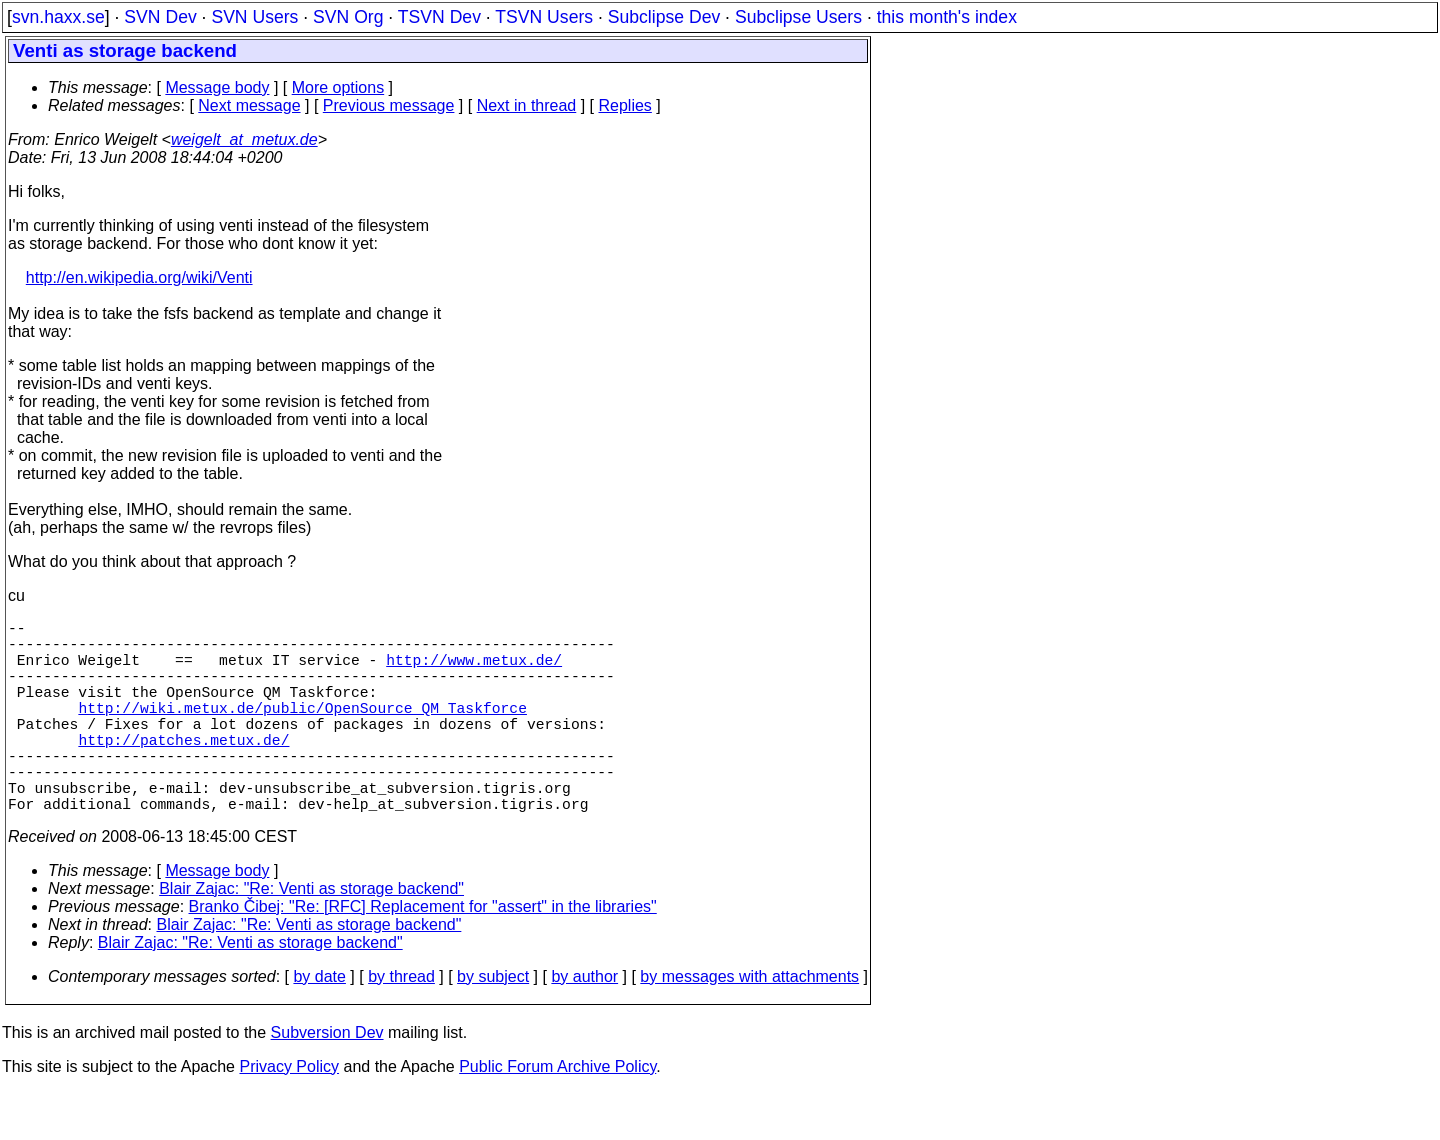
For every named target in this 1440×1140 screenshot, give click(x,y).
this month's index (947, 17)
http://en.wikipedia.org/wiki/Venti (139, 277)
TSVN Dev (439, 17)
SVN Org (348, 17)
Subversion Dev (327, 1080)
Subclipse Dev (664, 17)
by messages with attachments (749, 1024)
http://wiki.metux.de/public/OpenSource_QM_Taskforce (302, 731)
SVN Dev (160, 17)
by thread (401, 1024)
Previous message (389, 105)
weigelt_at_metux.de (244, 139)
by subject (493, 1024)
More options (338, 87)
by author (584, 1024)
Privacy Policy (289, 1114)
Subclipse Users (798, 17)
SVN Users (254, 17)
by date (319, 1024)
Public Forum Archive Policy (557, 1114)
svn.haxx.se (58, 17)
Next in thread (527, 105)
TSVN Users (544, 17)
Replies (625, 105)
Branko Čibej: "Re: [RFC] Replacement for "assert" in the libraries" (423, 954)
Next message (249, 105)
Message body (217, 87)
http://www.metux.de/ (474, 671)
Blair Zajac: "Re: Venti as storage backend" (311, 936)
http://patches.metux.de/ (183, 771)
